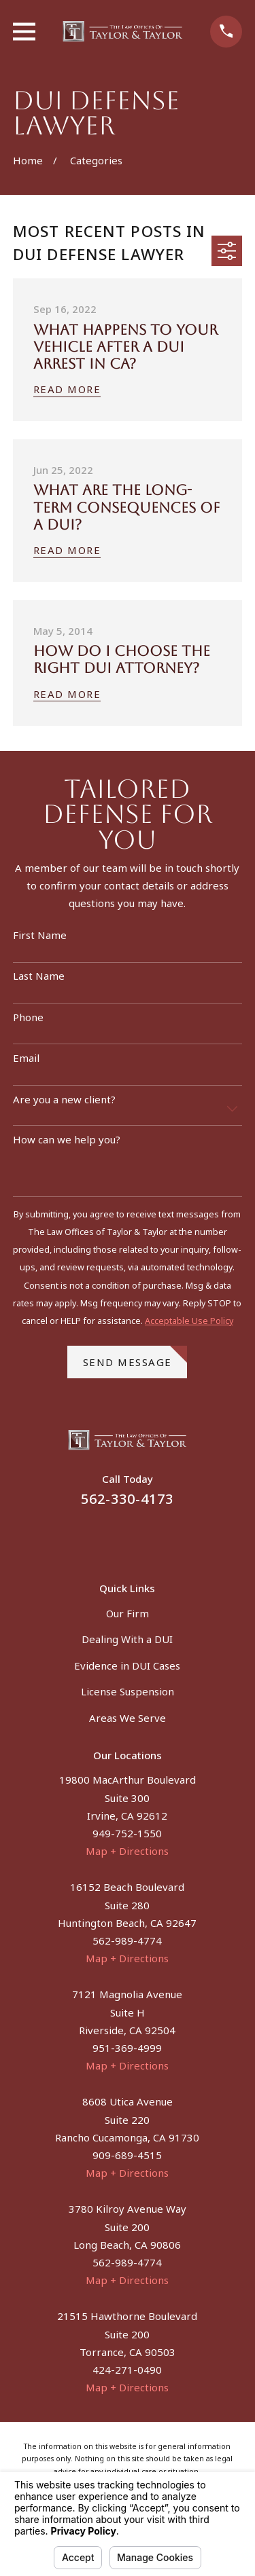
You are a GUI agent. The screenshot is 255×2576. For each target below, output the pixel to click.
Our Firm (127, 1613)
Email (26, 1058)
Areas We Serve (127, 1718)
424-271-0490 (127, 2369)
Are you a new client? (64, 1099)
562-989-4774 (127, 1940)
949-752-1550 (127, 1833)
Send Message (135, 1357)
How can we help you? (66, 1139)
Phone (28, 1017)
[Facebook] (111, 1536)
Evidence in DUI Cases (127, 1665)
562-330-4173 (127, 1499)
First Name (40, 935)
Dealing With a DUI (127, 1639)
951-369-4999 (127, 2048)
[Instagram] (144, 1536)
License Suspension (127, 1691)
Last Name (39, 976)
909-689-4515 (127, 2155)
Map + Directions (127, 1851)
